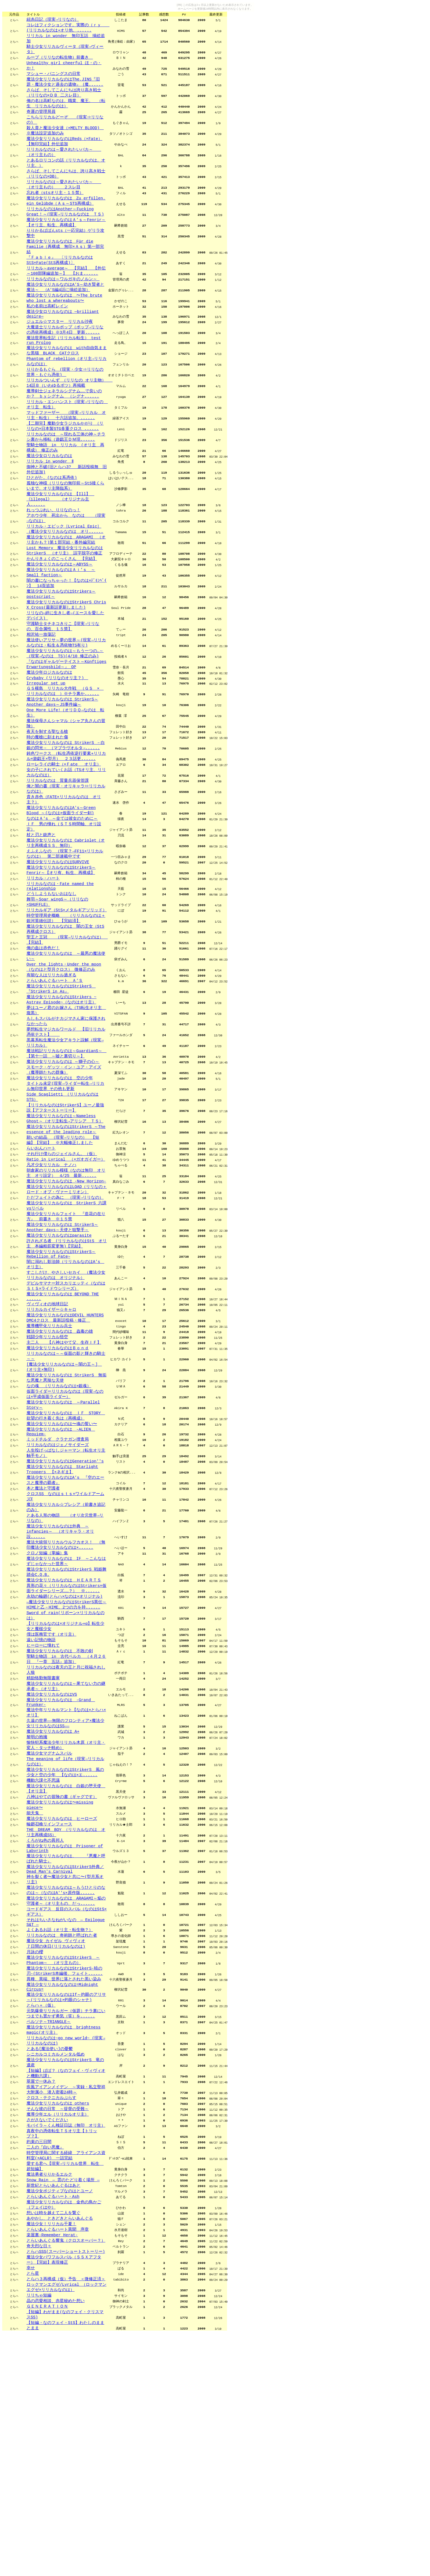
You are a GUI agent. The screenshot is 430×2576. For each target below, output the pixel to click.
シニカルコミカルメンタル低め (56, 2269)
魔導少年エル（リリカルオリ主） (58, 2335)
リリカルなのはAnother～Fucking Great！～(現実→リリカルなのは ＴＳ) (65, 231)
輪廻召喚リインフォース (49, 2013)
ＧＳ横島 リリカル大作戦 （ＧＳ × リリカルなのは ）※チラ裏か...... (65, 761)
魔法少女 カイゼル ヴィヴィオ (56, 2144)
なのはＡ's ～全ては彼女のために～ (62, 902)
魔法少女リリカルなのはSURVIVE (58, 950)
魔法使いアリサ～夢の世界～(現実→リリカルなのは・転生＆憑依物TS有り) (66, 708)
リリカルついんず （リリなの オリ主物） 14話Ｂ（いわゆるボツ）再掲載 (70, 421)
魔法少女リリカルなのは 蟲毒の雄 (60, 1469)
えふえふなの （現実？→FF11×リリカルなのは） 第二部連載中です (65, 940)
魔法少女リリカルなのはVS (52, 1869)
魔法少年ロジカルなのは (49, 740)
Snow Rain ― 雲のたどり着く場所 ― (63, 2408)
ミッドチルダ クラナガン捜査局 (58, 1588)
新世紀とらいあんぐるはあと (53, 2414)
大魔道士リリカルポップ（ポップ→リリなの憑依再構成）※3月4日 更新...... (65, 362)
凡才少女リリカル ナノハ (51, 1284)
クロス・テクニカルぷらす (51, 2317)
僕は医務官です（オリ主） (51, 1803)
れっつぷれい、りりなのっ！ (53, 561)
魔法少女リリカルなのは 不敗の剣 (60, 1822)
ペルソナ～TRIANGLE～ (49, 2233)
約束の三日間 (39, 2366)
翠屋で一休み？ (41, 2299)
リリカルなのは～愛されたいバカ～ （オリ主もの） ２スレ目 (64, 201)
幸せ (31, 2504)
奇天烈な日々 (39, 2480)
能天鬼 (35, 2001)
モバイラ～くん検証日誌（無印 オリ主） (66, 2348)
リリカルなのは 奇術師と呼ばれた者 (62, 2138)
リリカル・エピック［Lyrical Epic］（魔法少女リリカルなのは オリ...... (65, 582)
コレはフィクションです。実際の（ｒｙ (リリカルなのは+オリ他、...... (68, 28)
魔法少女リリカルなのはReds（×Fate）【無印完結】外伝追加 (64, 154)
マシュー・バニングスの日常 (53, 79)
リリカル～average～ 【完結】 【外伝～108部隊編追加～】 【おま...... (66, 296)
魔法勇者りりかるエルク (49, 2401)
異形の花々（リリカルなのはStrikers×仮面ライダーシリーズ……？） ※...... (66, 1752)
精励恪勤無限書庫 (43, 1851)
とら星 (33, 2510)
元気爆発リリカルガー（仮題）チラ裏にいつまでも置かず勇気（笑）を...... (66, 2224)
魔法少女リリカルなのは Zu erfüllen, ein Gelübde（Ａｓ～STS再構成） (66, 219)
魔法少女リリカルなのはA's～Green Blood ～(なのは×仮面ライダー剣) (61, 893)
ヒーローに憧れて (43, 1815)
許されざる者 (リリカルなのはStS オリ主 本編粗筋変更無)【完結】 (67, 1371)
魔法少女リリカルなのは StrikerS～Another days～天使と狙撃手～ (62, 1353)
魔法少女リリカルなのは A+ (53, 1911)
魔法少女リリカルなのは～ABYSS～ (60, 621)
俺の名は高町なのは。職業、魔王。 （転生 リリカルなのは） (66, 112)
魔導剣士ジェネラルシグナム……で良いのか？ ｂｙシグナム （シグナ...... (64, 433)
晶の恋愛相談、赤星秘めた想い (56, 2541)
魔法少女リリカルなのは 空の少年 (60, 1188)
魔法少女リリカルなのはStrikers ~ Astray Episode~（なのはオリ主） (62, 1102)
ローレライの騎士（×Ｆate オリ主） (64, 842)
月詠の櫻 (35, 2156)
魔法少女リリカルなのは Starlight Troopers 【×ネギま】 (62, 1621)
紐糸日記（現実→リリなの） (53, 19)
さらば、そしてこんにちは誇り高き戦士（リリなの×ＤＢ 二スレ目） (64, 100)
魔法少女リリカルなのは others (58, 2323)
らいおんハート (41, 1266)
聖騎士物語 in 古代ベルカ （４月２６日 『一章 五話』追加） (66, 1830)
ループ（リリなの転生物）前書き (60, 61)
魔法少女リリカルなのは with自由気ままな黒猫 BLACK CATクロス (67, 385)
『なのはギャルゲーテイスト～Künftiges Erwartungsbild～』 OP (66, 731)
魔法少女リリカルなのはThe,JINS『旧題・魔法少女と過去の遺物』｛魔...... (65, 88)
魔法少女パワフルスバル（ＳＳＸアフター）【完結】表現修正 (64, 2495)
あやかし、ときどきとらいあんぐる (60, 2450)
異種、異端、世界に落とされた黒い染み (64, 2186)
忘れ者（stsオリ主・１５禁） (55, 210)
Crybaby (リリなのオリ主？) (57, 746)
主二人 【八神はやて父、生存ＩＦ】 (64, 1481)
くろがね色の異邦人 (45, 2031)
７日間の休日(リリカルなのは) (56, 2150)
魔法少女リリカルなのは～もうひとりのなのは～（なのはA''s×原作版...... (66, 2087)
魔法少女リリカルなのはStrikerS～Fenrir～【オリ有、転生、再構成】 (61, 958)
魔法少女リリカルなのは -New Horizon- (66, 1302)
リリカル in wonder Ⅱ (50, 508)
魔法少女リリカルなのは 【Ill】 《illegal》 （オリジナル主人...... (60, 549)
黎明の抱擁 (37, 1917)
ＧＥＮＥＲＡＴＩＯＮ (47, 2547)
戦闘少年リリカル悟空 (47, 1475)
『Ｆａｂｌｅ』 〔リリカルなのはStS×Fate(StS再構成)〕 (60, 284)
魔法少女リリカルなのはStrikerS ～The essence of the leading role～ (66, 1245)
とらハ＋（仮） (41, 2215)
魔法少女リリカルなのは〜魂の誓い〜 (62, 1571)
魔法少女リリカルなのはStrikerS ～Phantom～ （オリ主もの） (63, 2165)
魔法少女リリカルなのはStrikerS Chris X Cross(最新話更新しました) (66, 666)
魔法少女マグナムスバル (49, 1935)
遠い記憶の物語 (41, 1809)
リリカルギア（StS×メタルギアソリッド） (67, 1003)
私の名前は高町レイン (47, 335)
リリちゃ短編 (39, 2535)
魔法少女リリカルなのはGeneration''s (65, 1612)
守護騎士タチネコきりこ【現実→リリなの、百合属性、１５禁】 (63, 690)
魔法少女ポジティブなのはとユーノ (60, 2420)
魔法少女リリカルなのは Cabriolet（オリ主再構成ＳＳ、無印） (66, 929)
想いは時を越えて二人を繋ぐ (53, 2444)
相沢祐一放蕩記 (41, 699)
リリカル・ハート (43, 968)
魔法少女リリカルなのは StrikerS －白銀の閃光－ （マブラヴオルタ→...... (66, 821)
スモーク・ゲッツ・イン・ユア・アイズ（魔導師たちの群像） (64, 1179)
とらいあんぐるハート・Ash (53, 2426)
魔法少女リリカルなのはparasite (59, 1362)
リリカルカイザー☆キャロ (51, 1445)
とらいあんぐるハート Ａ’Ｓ (55, 1081)
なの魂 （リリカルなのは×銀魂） (59, 1529)
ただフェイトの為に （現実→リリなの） (65, 1320)
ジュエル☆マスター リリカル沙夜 (60, 353)
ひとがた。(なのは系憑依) (52, 526)
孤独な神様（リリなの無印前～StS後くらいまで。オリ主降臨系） (65, 535)
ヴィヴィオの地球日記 (47, 1439)
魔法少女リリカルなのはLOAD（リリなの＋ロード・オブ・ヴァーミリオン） (67, 1311)
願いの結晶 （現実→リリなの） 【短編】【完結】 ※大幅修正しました (63, 1257)
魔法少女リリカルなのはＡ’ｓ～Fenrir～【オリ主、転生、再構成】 (66, 243)
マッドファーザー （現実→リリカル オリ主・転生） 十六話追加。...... (66, 457)
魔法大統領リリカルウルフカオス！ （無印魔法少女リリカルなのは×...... (66, 1705)
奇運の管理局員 (41, 121)
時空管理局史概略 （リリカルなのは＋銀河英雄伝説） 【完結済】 (66, 1012)
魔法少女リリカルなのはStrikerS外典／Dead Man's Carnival (65, 2063)
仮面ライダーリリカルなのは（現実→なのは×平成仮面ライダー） (65, 1538)
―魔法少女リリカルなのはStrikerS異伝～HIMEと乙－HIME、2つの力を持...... (66, 1770)
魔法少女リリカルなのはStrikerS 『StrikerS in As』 (61, 1090)
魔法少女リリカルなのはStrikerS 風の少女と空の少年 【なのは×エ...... (65, 1956)
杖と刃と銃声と (41, 920)
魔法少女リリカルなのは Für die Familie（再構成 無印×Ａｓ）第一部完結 (65, 270)
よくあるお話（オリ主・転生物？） (60, 2131)
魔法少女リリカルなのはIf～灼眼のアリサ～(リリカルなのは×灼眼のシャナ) (66, 2206)
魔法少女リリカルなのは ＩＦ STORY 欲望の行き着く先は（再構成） (66, 1562)
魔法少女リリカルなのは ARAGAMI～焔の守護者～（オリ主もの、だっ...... (66, 2099)
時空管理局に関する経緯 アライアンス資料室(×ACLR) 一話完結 (66, 2380)
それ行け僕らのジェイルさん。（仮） (62, 1272)
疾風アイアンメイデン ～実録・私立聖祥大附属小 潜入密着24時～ (66, 2308)
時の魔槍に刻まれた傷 (47, 812)
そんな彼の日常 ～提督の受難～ (58, 2329)
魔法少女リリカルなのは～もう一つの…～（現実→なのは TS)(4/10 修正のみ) (65, 719)
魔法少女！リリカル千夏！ (51, 2456)
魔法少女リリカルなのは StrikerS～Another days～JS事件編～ (62, 773)
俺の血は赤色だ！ (43, 1045)
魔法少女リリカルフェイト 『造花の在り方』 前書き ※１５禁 (66, 1341)
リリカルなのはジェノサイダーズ (58, 1594)
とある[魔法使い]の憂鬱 (50, 2263)
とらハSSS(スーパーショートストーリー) (66, 2486)
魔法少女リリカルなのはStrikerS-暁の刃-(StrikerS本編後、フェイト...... (65, 2177)
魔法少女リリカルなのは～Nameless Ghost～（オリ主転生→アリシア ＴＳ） (65, 1233)
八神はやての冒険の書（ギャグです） (62, 1983)
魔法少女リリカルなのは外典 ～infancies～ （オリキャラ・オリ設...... (60, 1690)
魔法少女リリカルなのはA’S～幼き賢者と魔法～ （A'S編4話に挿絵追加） (65, 314)
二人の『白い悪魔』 (45, 2372)
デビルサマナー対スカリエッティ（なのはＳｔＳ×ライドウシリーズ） (66, 1418)
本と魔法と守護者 (43, 1642)
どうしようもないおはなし (51, 985)
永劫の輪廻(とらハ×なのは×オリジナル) (65, 1762)
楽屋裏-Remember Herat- (52, 2468)
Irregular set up (46, 753)
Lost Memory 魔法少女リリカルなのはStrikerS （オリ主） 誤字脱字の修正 (65, 606)
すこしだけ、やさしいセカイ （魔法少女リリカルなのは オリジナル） (66, 1406)
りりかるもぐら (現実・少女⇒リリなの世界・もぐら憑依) (65, 409)
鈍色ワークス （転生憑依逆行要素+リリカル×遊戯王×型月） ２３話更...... (66, 833)
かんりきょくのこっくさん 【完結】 (62, 615)
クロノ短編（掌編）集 (47, 1714)
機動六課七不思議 (43, 1965)
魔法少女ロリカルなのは (49, 502)
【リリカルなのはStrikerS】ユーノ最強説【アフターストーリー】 (65, 1221)
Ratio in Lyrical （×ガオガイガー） (66, 1278)
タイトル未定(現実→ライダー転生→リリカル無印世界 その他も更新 (65, 1197)
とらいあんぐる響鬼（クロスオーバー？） (66, 2474)
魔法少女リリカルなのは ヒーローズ (62, 2007)
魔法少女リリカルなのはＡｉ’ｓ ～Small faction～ (61, 630)
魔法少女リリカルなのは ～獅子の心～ (63, 1170)
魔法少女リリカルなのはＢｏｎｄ (58, 1487)
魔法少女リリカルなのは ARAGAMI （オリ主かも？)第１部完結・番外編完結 (66, 594)
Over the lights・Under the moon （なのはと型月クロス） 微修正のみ (64, 1066)
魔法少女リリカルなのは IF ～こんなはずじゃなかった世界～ (66, 1723)
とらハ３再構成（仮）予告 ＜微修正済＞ (66, 2517)
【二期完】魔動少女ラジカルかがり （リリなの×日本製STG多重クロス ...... (65, 469)
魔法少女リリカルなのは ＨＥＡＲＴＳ (64, 1744)
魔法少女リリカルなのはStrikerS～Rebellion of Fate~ (61, 1383)
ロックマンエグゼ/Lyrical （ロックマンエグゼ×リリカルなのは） (66, 2525)
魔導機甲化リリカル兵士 (49, 1463)
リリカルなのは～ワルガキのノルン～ (63, 305)
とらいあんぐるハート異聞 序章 (58, 2462)
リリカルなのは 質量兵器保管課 (58, 860)
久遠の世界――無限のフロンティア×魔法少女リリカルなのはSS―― (65, 1902)
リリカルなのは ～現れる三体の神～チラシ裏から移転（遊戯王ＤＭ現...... (66, 481)
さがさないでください (47, 2341)
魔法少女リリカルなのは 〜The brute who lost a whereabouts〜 (64, 326)
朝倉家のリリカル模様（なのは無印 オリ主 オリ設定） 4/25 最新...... (66, 1293)
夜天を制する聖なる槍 (47, 806)
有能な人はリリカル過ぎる (51, 1075)
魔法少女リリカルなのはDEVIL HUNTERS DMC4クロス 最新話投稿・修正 (65, 1454)
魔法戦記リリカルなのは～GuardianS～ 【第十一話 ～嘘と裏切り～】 (66, 1161)
